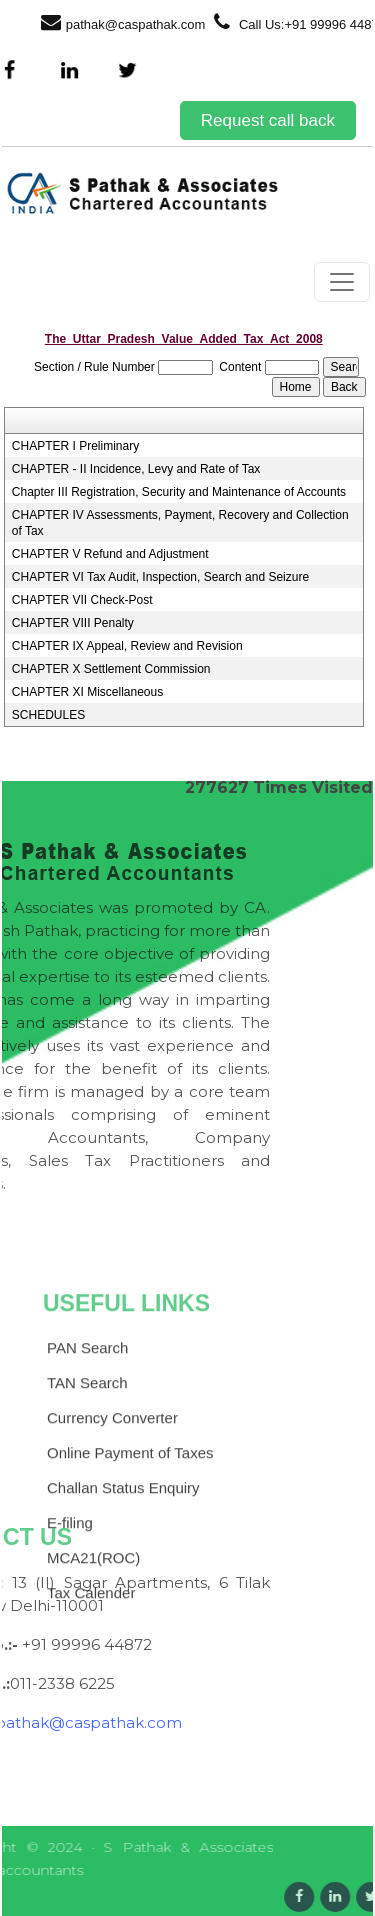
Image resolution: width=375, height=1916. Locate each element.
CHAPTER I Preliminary (75, 446)
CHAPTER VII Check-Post (82, 600)
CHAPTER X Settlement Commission (111, 669)
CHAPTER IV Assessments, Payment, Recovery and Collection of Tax (180, 523)
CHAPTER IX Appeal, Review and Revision (127, 646)
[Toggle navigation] (342, 282)
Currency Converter (112, 1501)
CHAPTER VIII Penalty (73, 623)
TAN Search (87, 1466)
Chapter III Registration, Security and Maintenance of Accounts (179, 492)
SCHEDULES (48, 715)
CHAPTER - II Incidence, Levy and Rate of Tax (136, 469)
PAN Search (87, 1431)
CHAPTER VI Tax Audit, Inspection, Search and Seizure (160, 577)
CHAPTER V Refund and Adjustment (110, 554)
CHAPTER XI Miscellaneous (87, 692)
